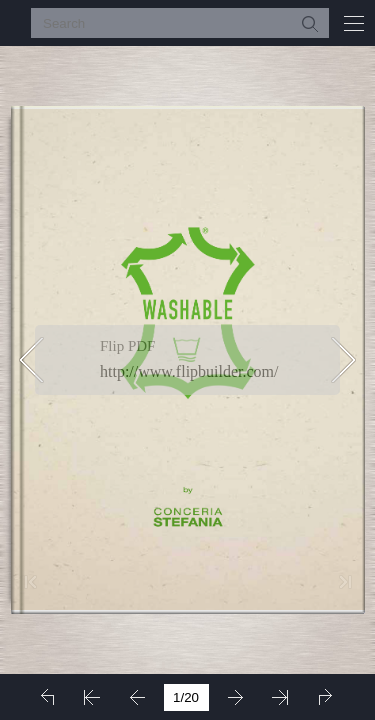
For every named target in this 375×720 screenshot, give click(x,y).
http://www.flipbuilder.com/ (189, 371)
